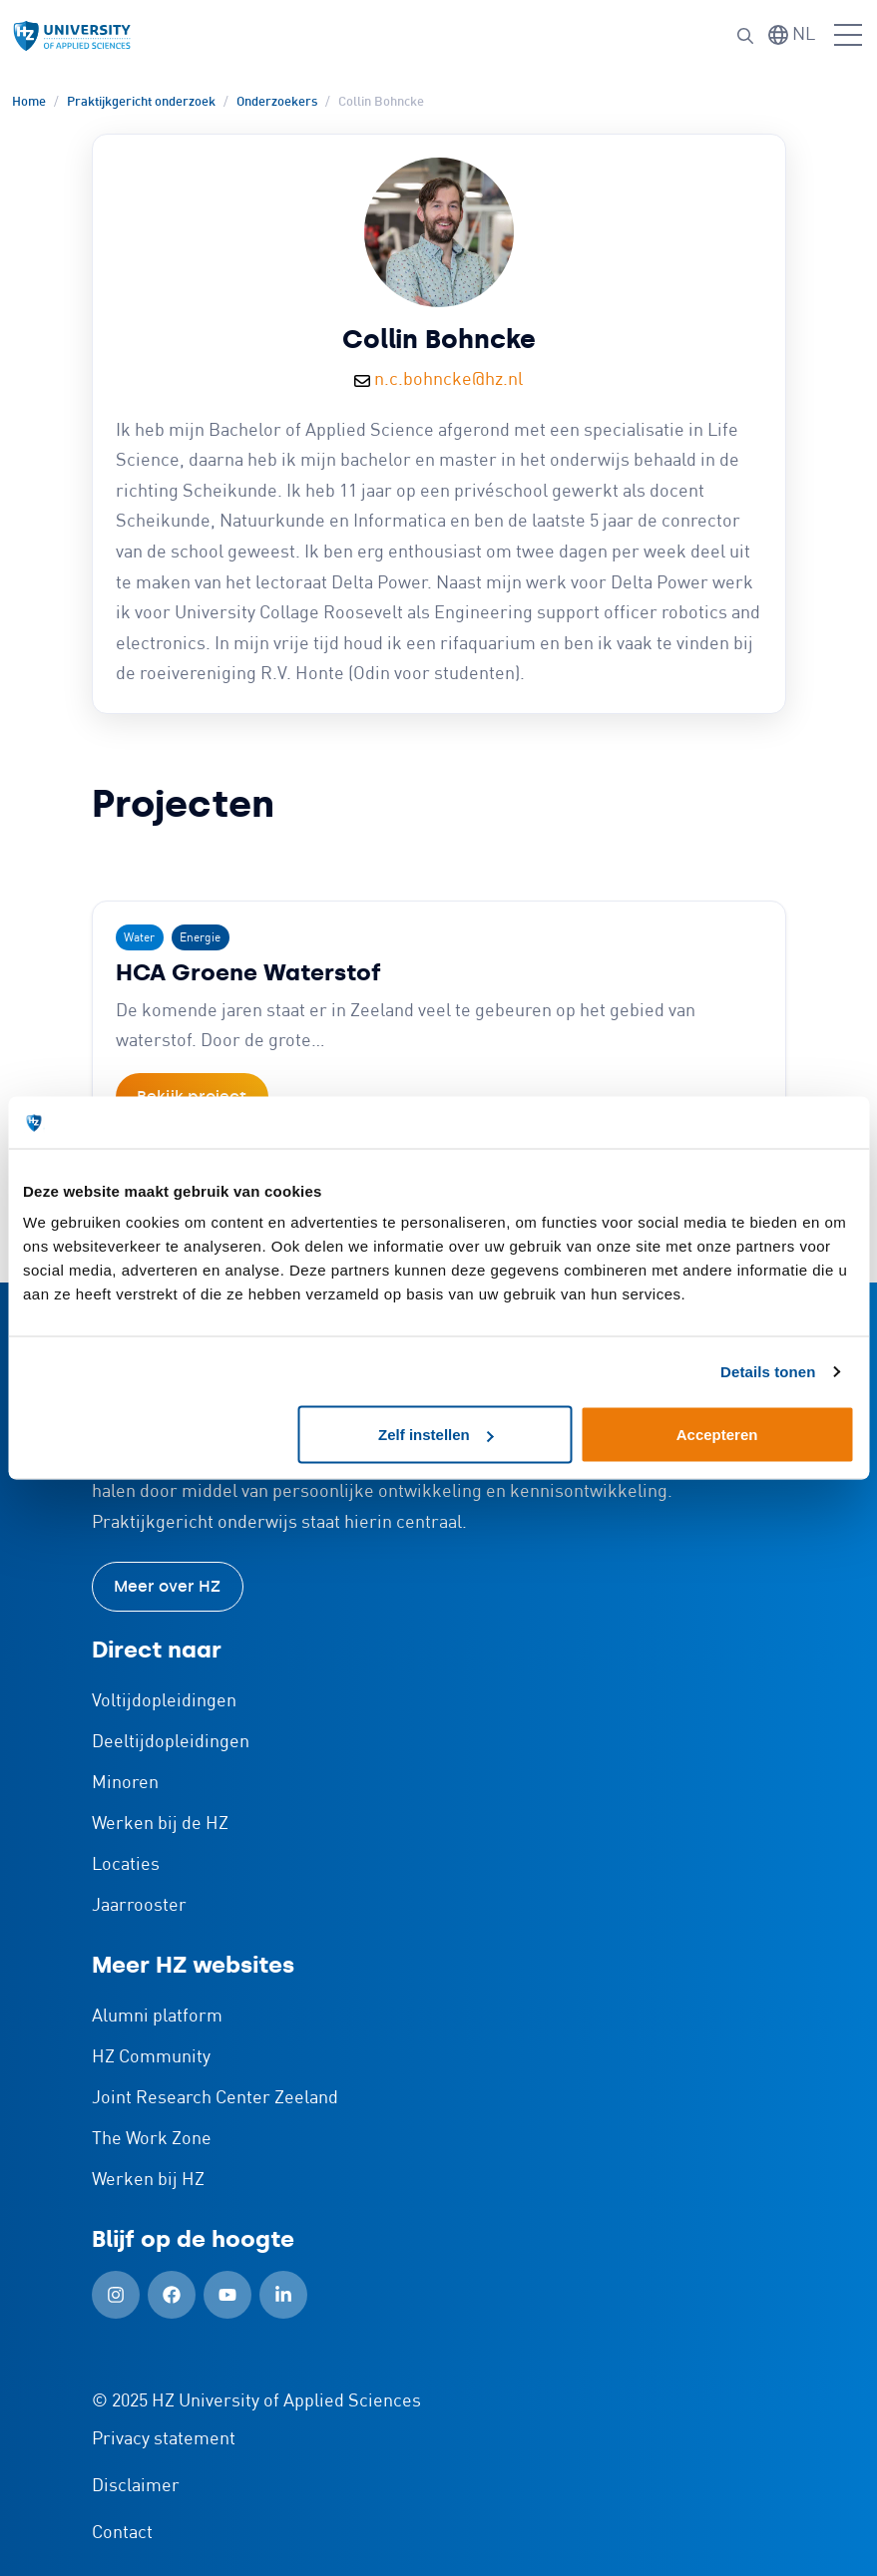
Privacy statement (163, 2439)
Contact (122, 2533)
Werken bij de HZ (160, 1824)
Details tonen (767, 1370)
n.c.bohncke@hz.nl (448, 380)
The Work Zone (152, 2139)
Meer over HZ (167, 1586)
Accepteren (717, 1434)
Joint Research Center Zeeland (215, 2098)
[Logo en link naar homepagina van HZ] (72, 36)
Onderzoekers (276, 102)
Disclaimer (136, 2486)
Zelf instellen (436, 1434)
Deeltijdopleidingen (170, 1742)
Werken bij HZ (148, 2180)
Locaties (126, 1865)
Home (29, 102)
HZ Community (151, 2057)
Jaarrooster (139, 1906)
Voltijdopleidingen (164, 1701)
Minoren (125, 1783)
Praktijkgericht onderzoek (141, 102)
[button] (745, 36)
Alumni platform (157, 2016)
